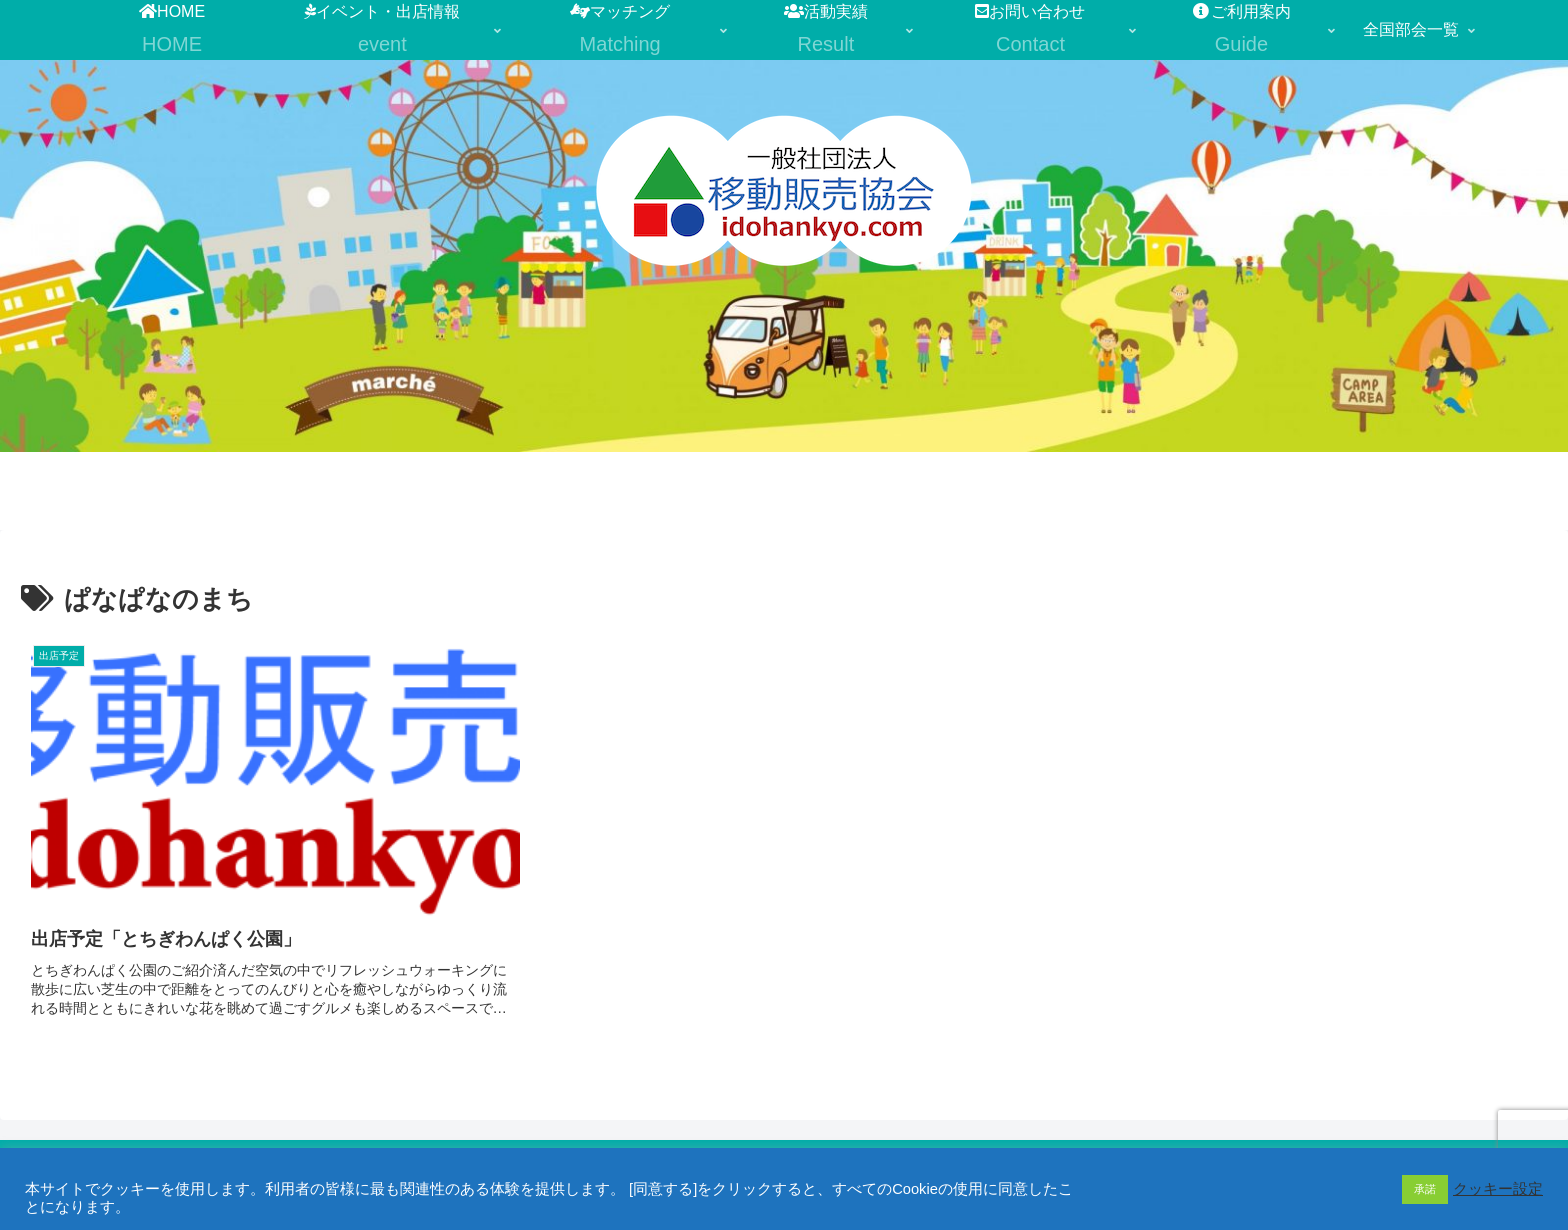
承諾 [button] (1425, 1189)
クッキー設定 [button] (1498, 1189)
